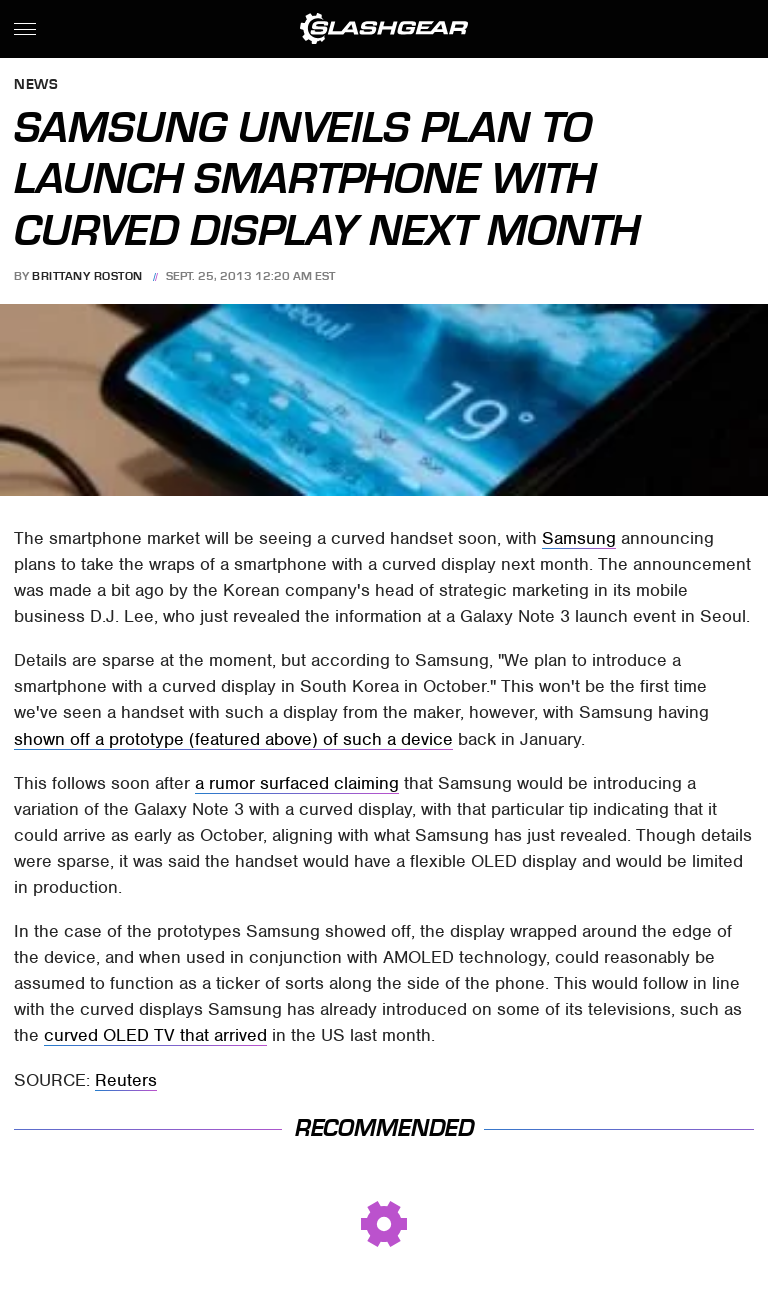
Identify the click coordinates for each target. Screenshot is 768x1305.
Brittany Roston (87, 276)
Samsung (579, 538)
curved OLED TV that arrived (155, 1035)
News (36, 85)
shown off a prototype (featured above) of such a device (233, 739)
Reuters (126, 1080)
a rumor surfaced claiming (297, 783)
